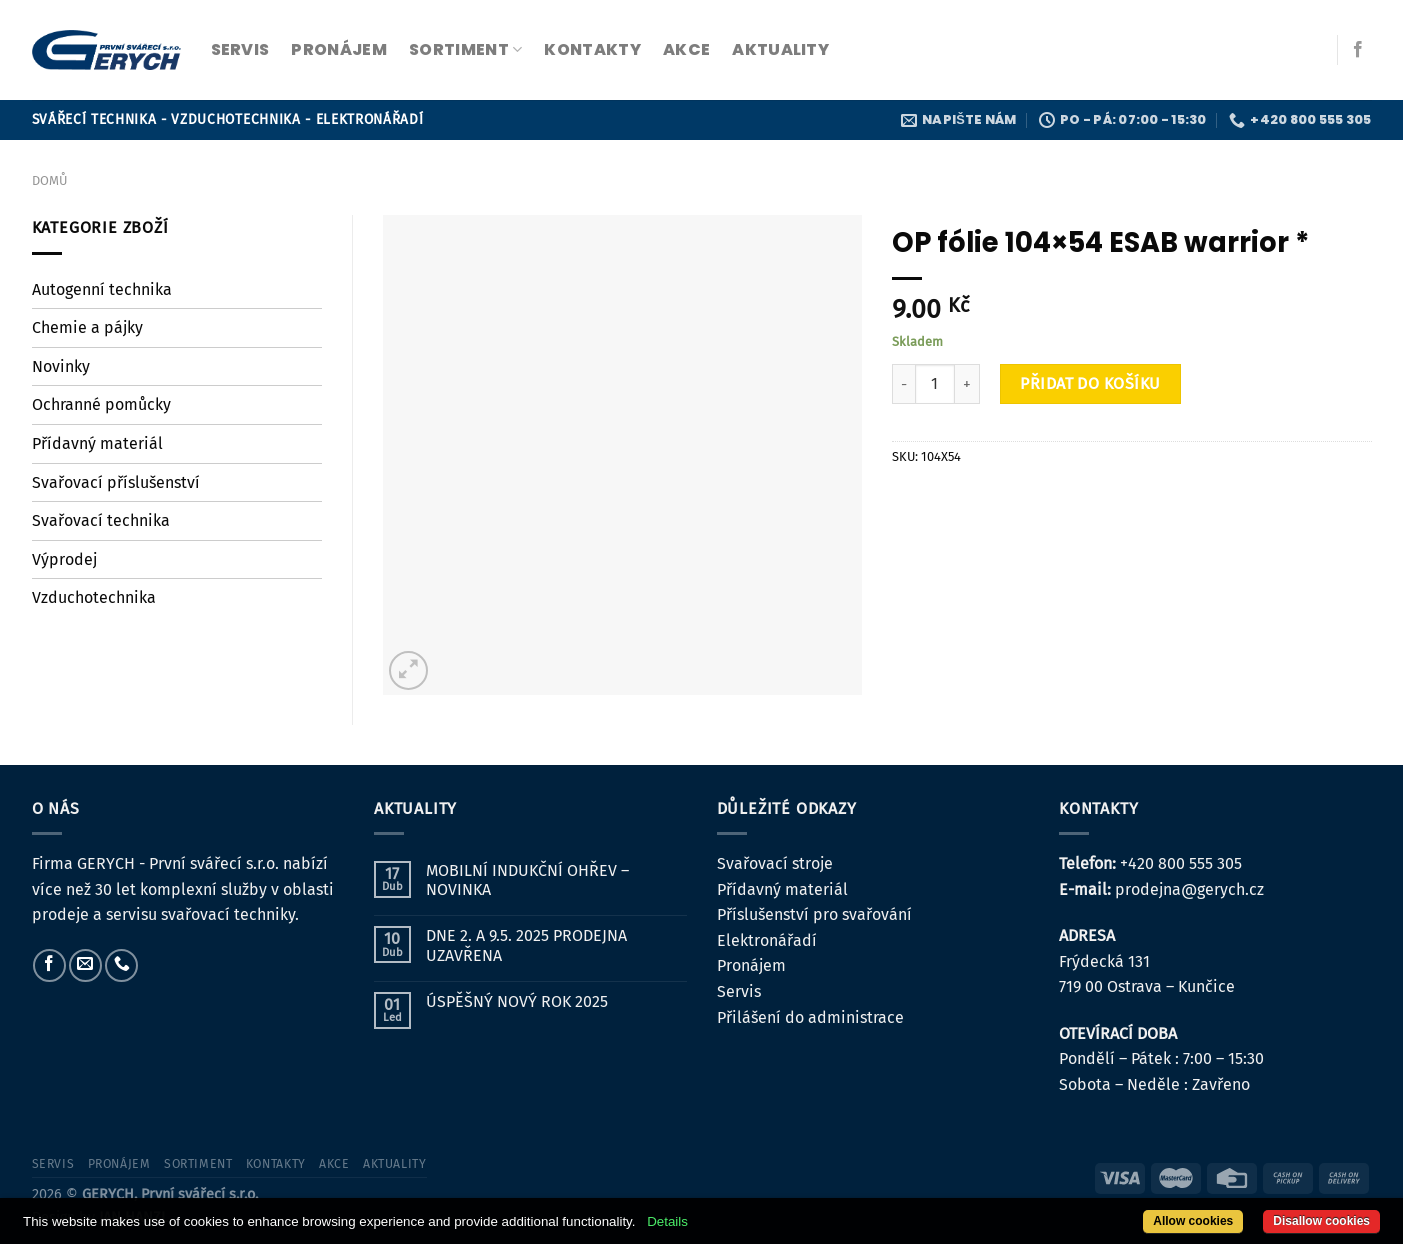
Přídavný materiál (97, 443)
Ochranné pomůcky (101, 404)
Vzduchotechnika (94, 597)
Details (667, 1221)
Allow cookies (1193, 1221)
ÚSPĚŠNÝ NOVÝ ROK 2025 (517, 1001)
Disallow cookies (1321, 1221)
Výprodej (64, 559)
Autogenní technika (102, 289)
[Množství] (935, 384)
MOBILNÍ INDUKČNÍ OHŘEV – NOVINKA (527, 880)
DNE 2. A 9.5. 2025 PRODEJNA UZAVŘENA (526, 945)
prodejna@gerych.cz (1189, 889)
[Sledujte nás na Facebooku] (1358, 50)
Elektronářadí (767, 940)
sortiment (465, 49)
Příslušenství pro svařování (814, 914)
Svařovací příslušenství (116, 482)
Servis (739, 991)
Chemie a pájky (87, 327)
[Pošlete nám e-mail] (85, 965)
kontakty (592, 49)
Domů (49, 180)
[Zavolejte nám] (121, 965)
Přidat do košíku (1090, 383)
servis (240, 49)
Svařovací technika (101, 520)
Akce (686, 49)
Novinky (61, 366)
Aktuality (780, 49)
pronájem (339, 49)
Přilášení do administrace (810, 1017)
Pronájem (751, 965)
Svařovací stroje (775, 863)
